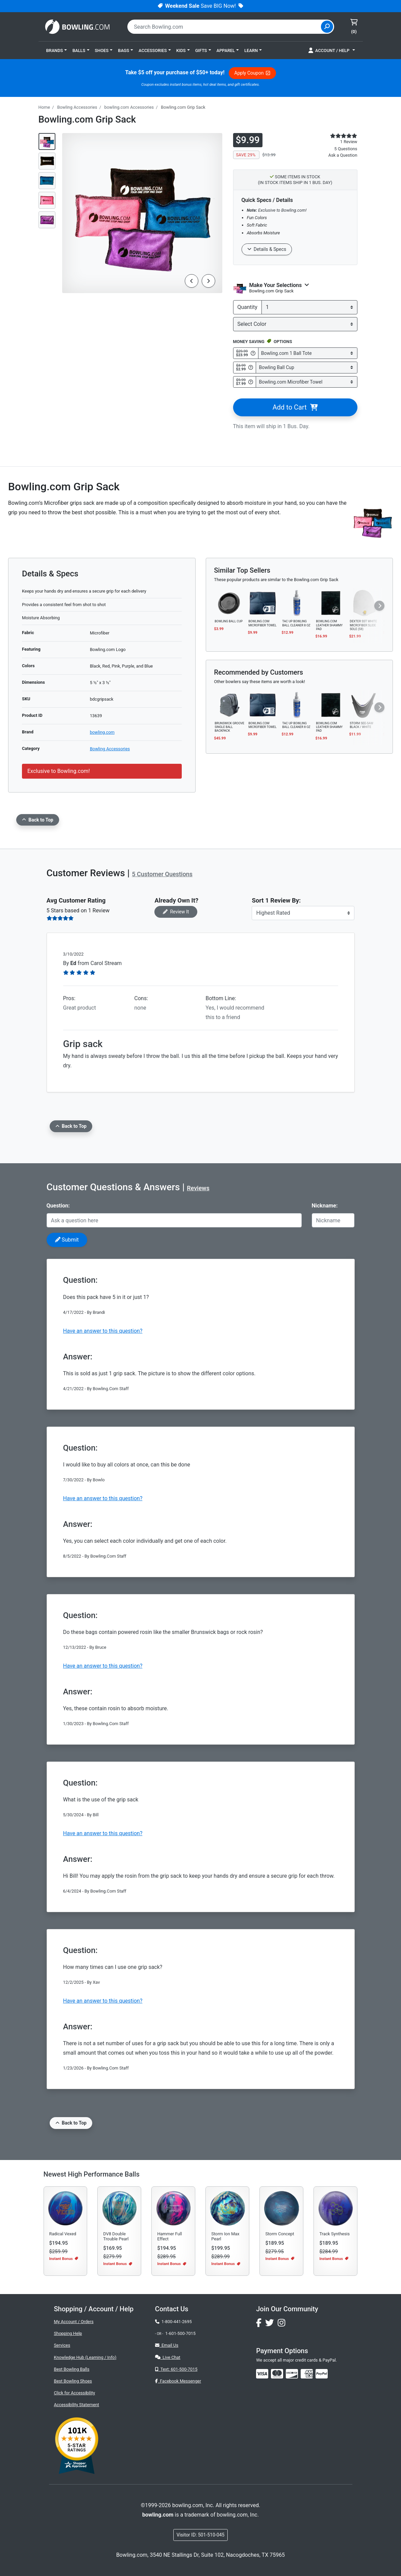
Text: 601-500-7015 (176, 2369)
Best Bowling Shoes (73, 2381)
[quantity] (309, 307)
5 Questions (345, 148)
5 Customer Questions (162, 874)
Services (62, 2345)
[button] (57, 50)
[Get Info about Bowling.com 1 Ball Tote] (253, 353)
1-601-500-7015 (180, 2333)
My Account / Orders (74, 2321)
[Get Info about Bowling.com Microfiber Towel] (250, 382)
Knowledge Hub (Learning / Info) (85, 2357)
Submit (67, 1240)
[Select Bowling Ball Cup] (306, 367)
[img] (322, 2373)
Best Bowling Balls (72, 2369)
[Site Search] (327, 27)
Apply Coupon (252, 73)
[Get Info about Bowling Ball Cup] (250, 367)
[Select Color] (295, 324)
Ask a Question (342, 155)
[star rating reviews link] (340, 135)
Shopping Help (68, 2333)
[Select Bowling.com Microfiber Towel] (306, 382)
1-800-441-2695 (173, 2321)
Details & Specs (266, 249)
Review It (176, 911)
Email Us (166, 2345)
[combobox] (225, 27)
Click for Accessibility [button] (74, 2392)
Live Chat (167, 2357)
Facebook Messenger (178, 2381)
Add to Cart (295, 407)
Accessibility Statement (76, 2404)
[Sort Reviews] (303, 913)
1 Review (348, 141)
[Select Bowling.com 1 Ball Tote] (307, 353)
